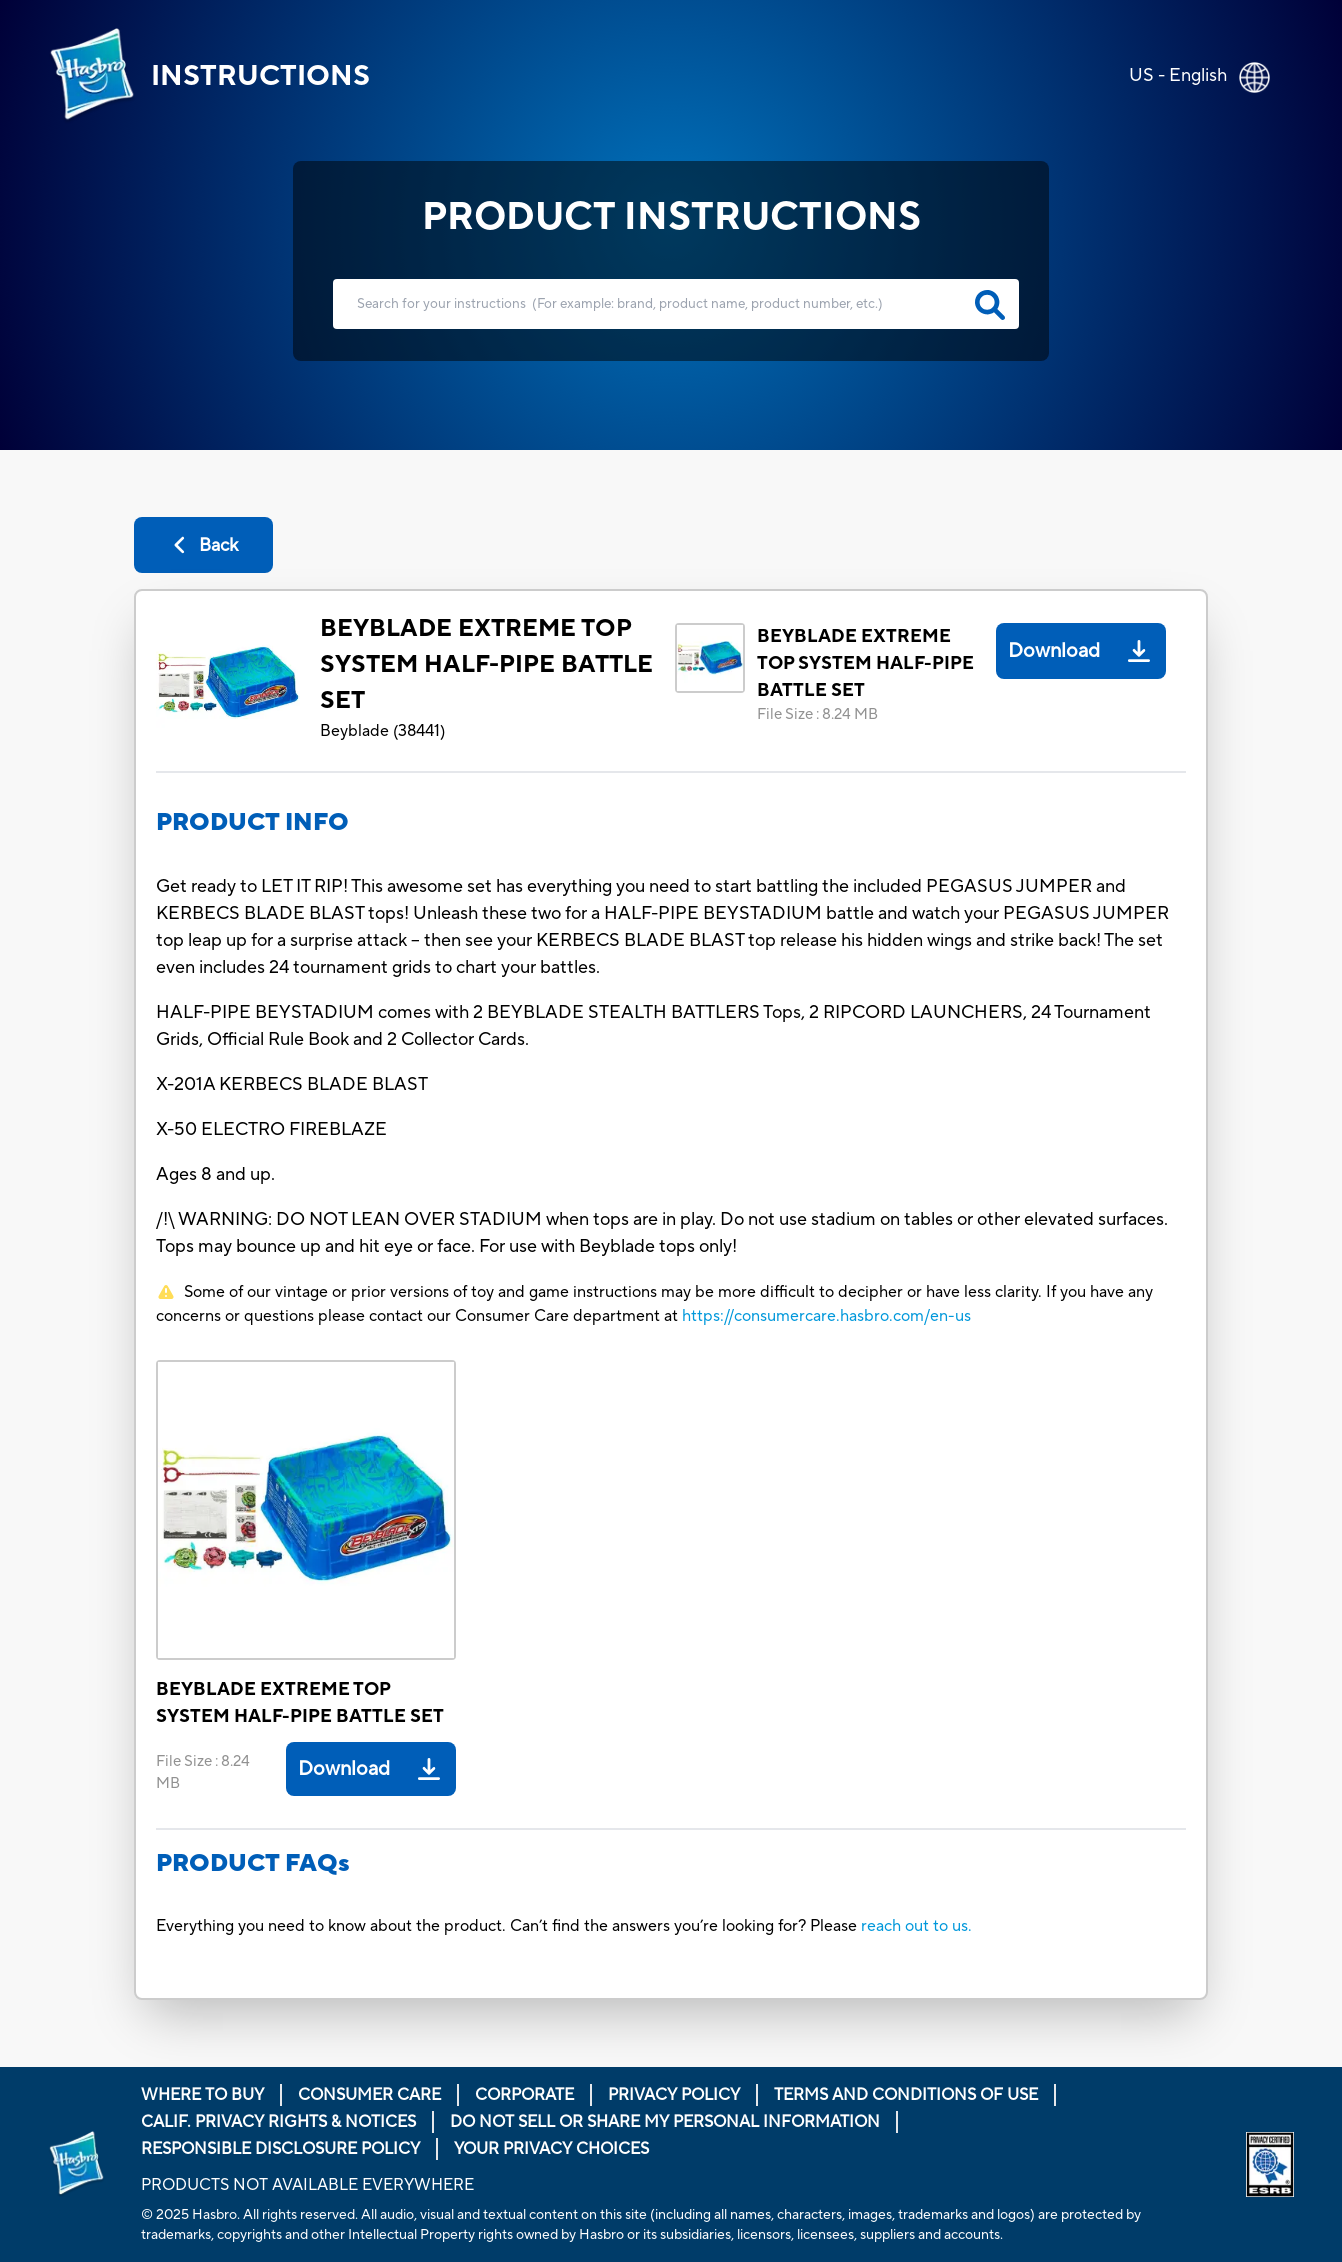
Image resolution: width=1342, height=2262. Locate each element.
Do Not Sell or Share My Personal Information (665, 2122)
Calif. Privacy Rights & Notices (278, 2122)
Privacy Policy (674, 2095)
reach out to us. (916, 1926)
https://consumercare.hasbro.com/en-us (826, 1316)
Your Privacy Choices (551, 2149)
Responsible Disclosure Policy (280, 2149)
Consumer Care (369, 2095)
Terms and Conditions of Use (906, 2095)
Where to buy (202, 2095)
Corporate (524, 2095)
